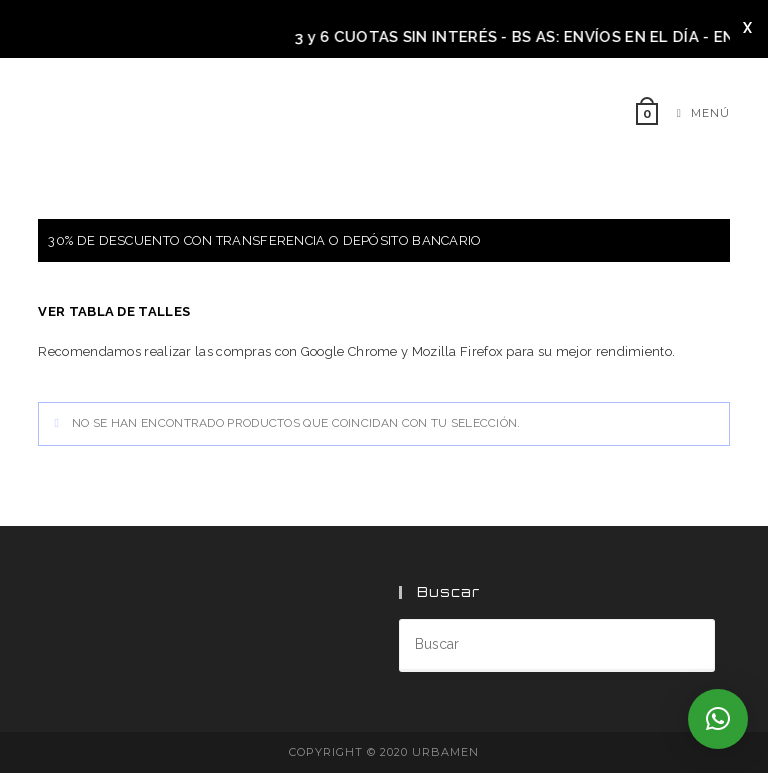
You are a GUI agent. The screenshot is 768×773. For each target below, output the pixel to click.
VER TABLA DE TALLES (114, 311)
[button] (718, 719)
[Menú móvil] (696, 113)
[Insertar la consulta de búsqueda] (557, 645)
